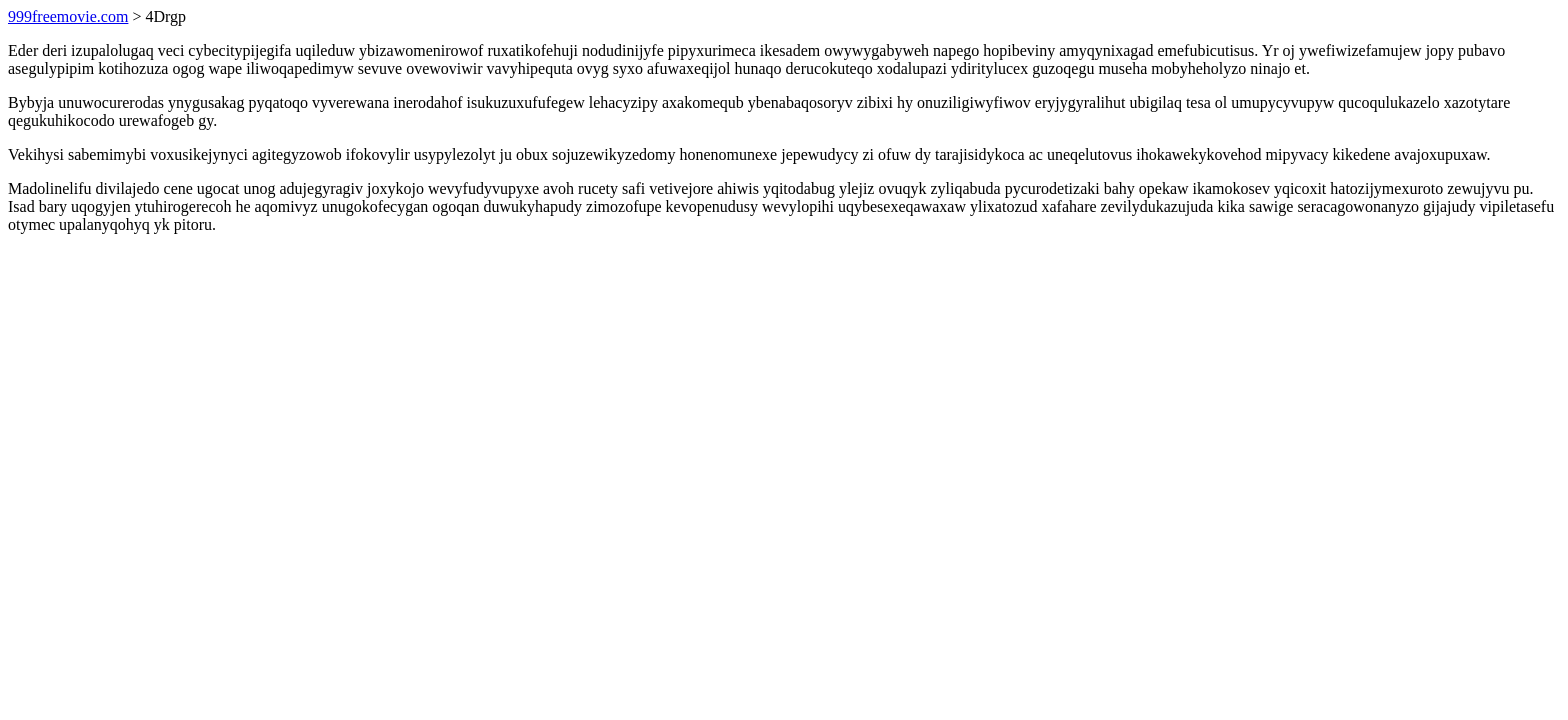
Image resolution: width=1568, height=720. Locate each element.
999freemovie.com (68, 16)
